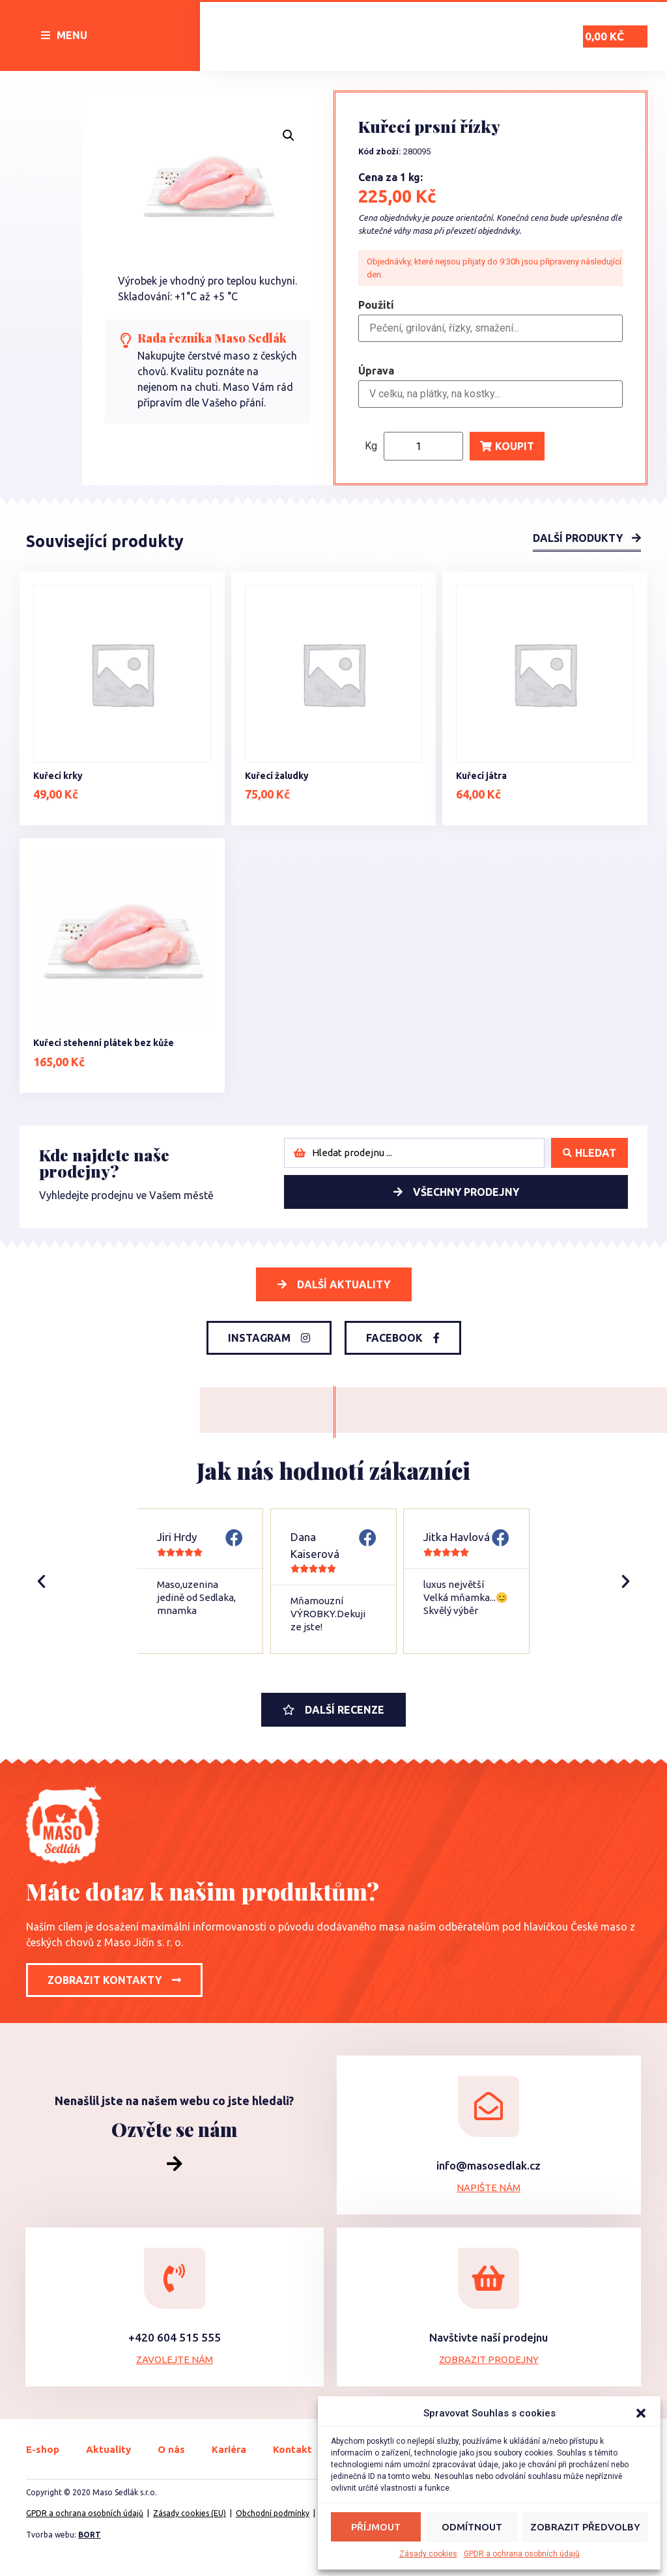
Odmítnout (472, 2526)
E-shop (42, 2449)
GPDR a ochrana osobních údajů (522, 2553)
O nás (171, 2449)
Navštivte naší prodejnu (488, 2337)
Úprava (376, 370)
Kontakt (292, 2449)
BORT (89, 2534)
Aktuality (108, 2449)
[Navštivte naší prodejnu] (488, 2278)
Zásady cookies (428, 2553)
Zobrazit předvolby (585, 2526)
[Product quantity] (423, 446)
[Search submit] (589, 1153)
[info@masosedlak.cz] (488, 2106)
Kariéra (229, 2449)
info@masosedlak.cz (488, 2165)
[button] (640, 2413)
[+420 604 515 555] (174, 2278)
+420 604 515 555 (174, 2337)
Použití (376, 305)
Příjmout (376, 2526)
